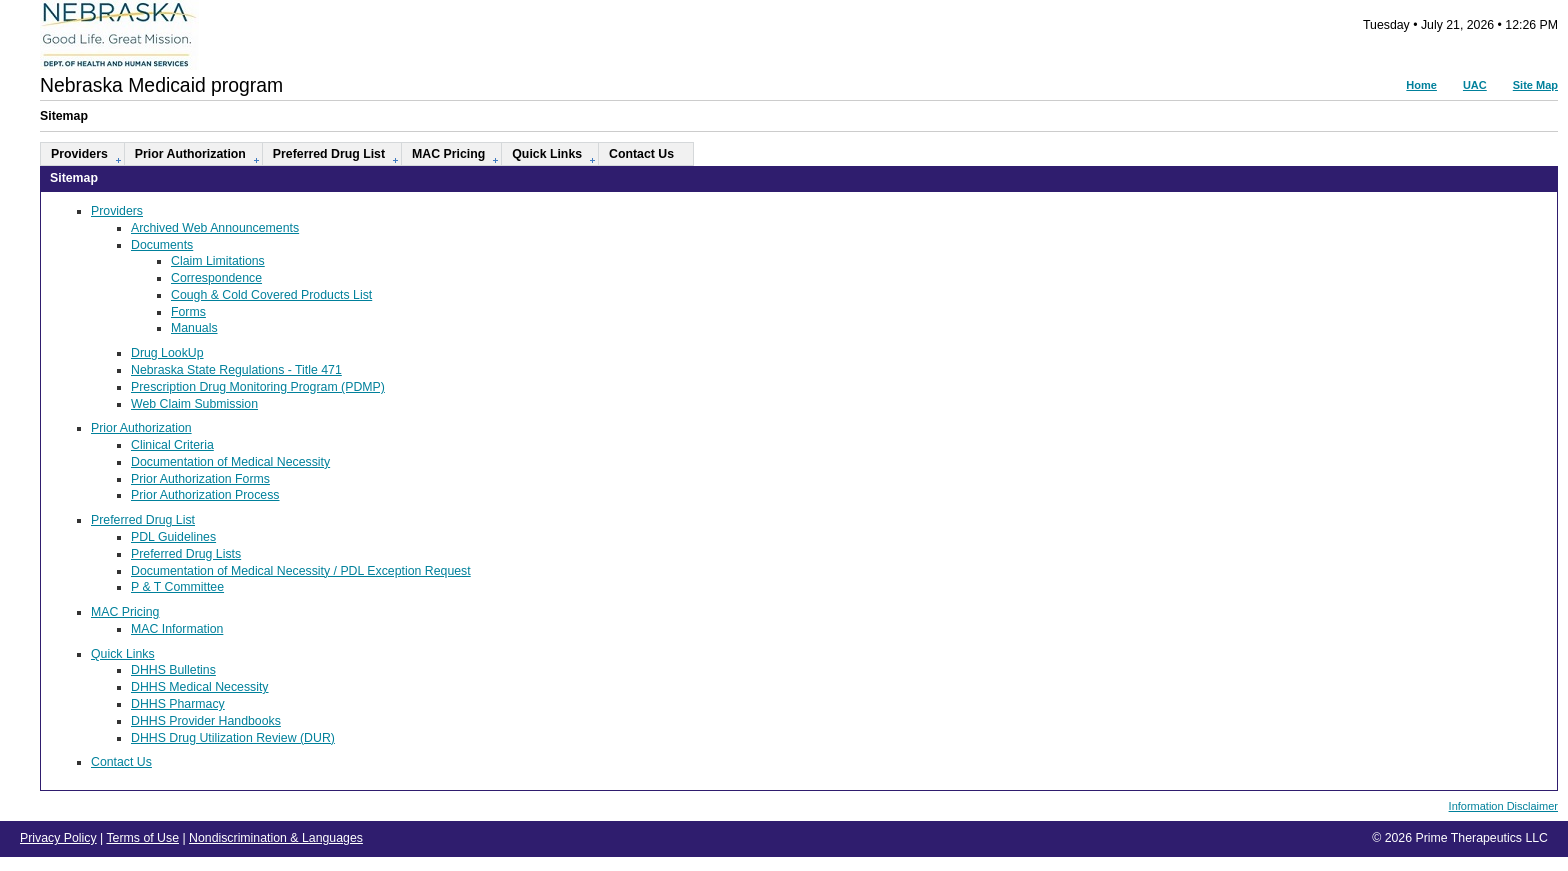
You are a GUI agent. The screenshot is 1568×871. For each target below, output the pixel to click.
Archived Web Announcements (215, 228)
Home (1421, 85)
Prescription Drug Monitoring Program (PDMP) (258, 387)
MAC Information (177, 629)
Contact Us (641, 154)
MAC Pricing (448, 154)
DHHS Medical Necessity (200, 687)
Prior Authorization (190, 154)
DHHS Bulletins (173, 670)
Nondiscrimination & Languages (276, 838)
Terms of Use (142, 838)
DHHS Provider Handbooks (206, 721)
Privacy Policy (58, 838)
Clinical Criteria (172, 445)
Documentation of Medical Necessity (230, 462)
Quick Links (547, 154)
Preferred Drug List (329, 154)
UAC (1475, 85)
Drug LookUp (167, 353)
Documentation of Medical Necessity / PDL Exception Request (301, 571)
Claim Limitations (218, 261)
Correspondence (216, 278)
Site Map (1535, 85)
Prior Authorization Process (205, 495)
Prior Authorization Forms (200, 479)
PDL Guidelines (173, 537)
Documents (162, 245)
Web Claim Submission (194, 404)
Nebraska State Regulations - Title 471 (236, 370)
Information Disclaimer (1503, 806)
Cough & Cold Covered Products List (271, 295)
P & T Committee (177, 587)
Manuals (194, 328)
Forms (188, 312)
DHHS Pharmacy (178, 704)
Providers (79, 154)
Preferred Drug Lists (186, 554)
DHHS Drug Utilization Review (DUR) (233, 738)
